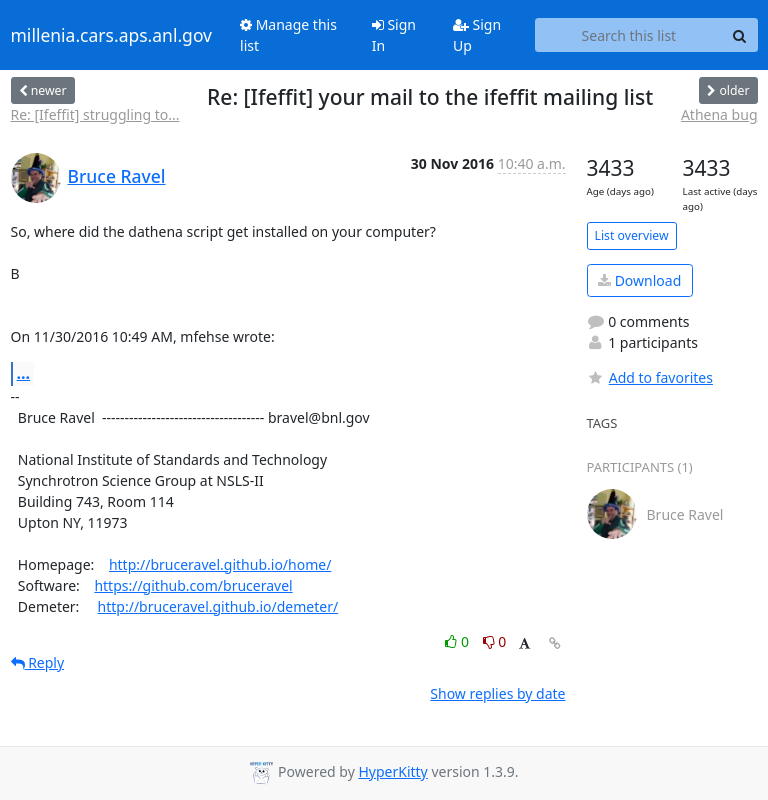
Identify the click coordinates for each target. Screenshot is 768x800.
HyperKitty (392, 771)
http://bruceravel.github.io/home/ (220, 564)
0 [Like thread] (458, 641)
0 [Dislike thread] (495, 641)
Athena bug (719, 114)
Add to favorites (650, 377)
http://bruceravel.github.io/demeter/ (218, 606)
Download (639, 280)
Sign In (394, 35)
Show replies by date (497, 693)
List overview (632, 235)
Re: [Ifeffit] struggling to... (95, 114)
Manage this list (288, 35)
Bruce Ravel (117, 176)
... (24, 373)
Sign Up (477, 35)
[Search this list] (628, 35)
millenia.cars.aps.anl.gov (112, 35)
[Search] (740, 35)
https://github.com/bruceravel (193, 585)
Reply (38, 662)
